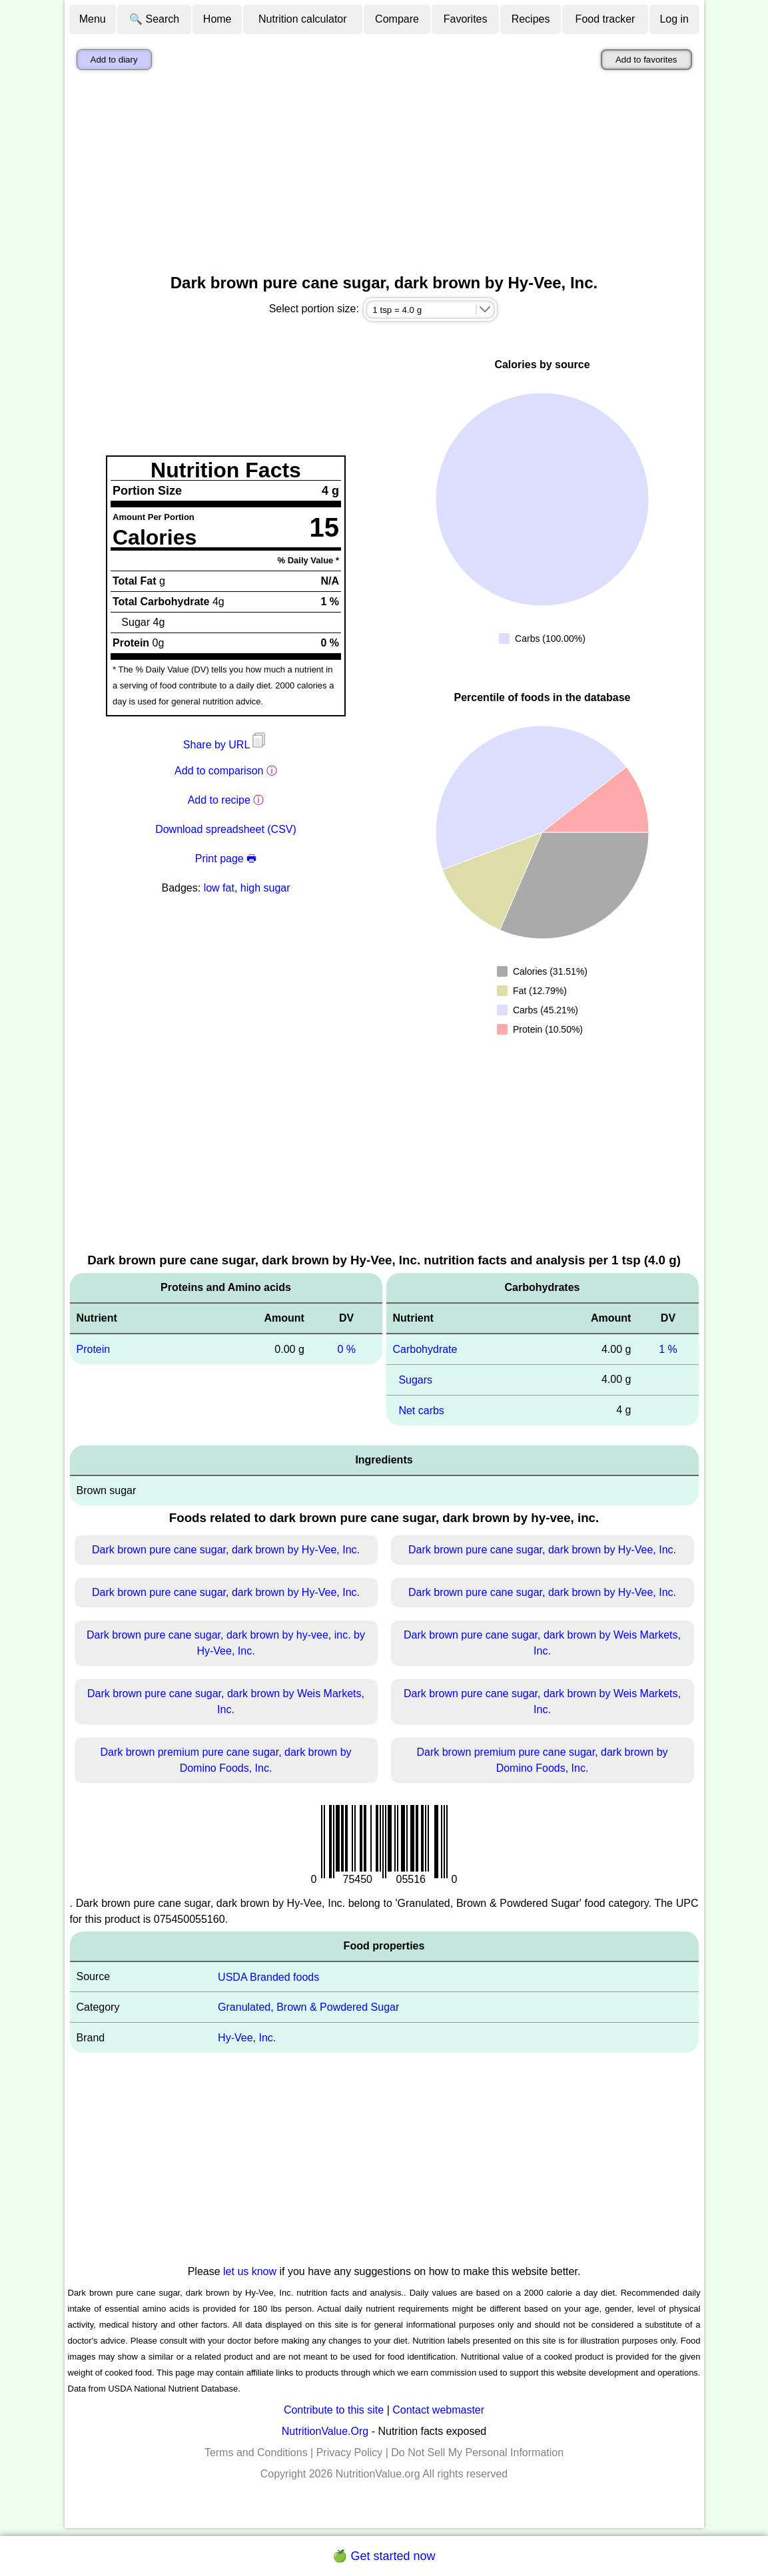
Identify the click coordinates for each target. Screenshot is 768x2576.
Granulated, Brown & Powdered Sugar (308, 2007)
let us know (249, 2271)
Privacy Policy (349, 2452)
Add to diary (114, 60)
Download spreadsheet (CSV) (225, 829)
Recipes (531, 19)
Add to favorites (646, 60)
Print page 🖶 (225, 858)
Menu (92, 19)
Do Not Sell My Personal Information (477, 2452)
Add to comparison (219, 770)
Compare (397, 19)
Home (217, 19)
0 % (346, 1349)
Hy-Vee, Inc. (247, 2037)
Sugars (415, 1380)
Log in (674, 19)
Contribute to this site (334, 2410)
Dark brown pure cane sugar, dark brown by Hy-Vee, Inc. (226, 1549)
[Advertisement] (384, 175)
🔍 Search (154, 19)
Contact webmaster (438, 2410)
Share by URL (225, 744)
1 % (668, 1349)
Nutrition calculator (302, 19)
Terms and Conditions (256, 2452)
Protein (94, 1349)
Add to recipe (219, 800)
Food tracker (605, 19)
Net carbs (421, 1410)
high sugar (265, 888)
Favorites (466, 19)
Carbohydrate (425, 1349)
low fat (219, 888)
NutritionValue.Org (325, 2431)
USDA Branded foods (268, 1976)
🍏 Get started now (383, 2556)
